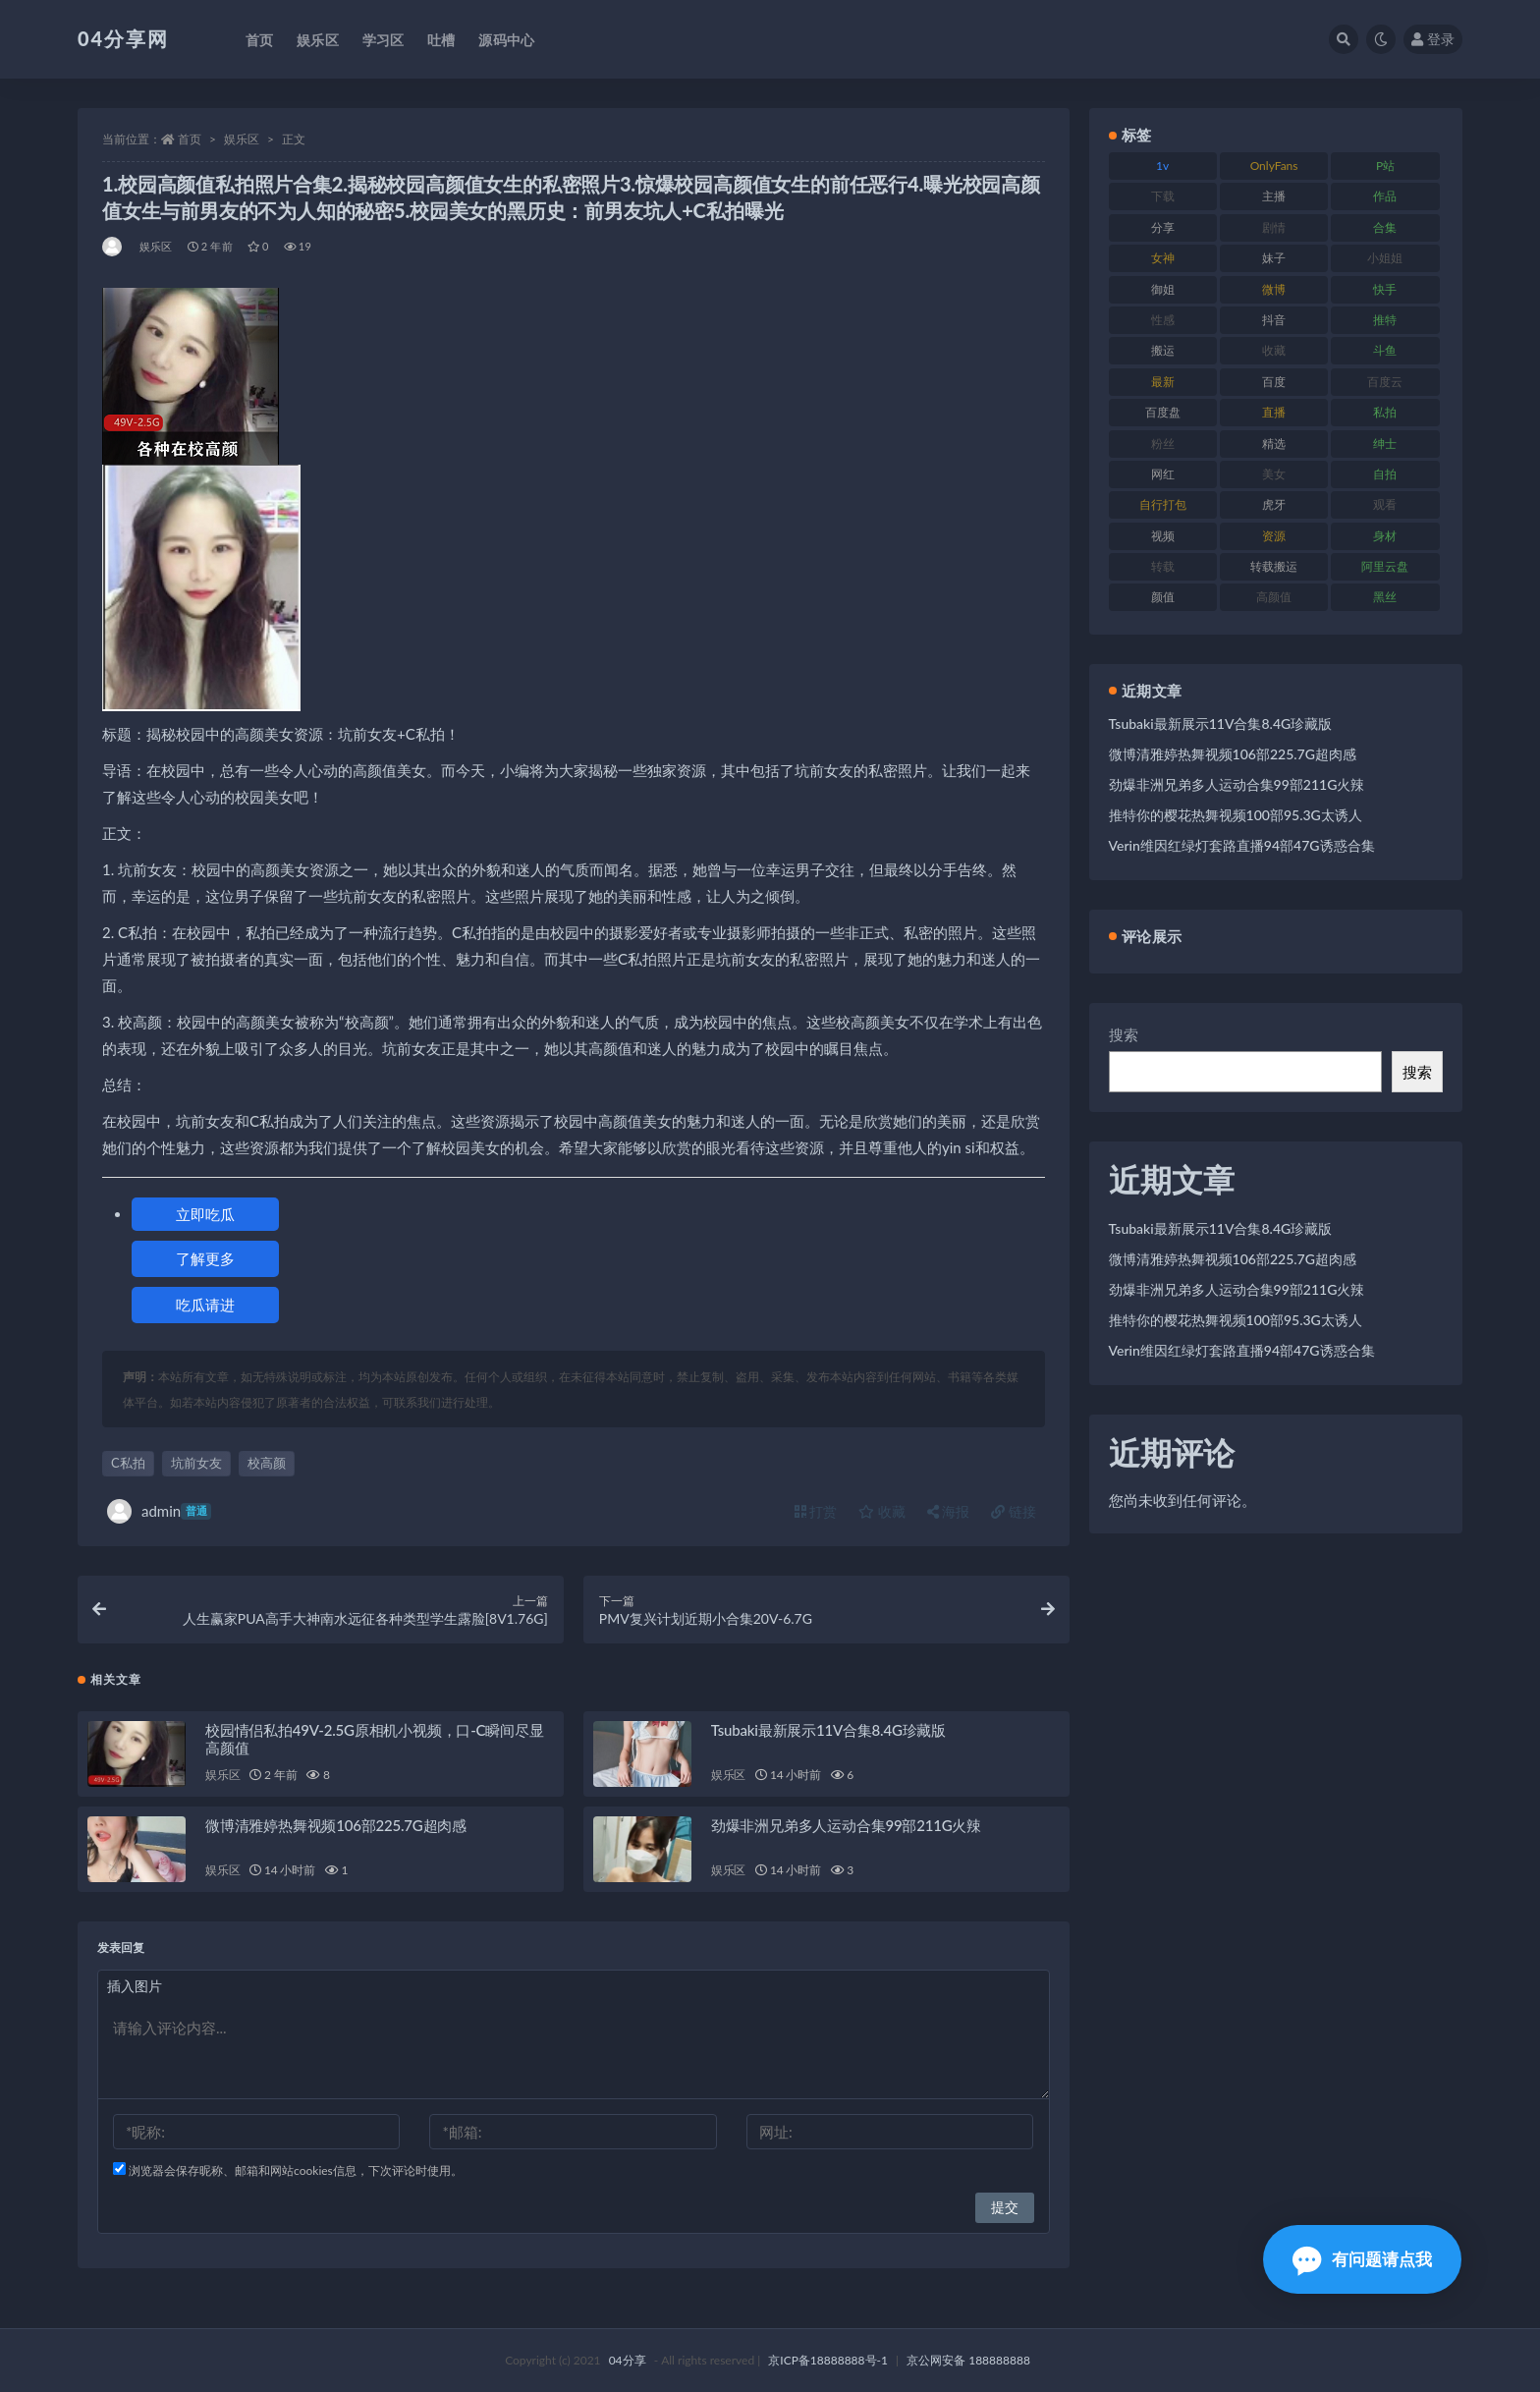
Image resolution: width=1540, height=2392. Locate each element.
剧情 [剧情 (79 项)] (1274, 227)
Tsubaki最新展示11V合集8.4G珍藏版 (828, 1730)
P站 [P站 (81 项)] (1385, 165)
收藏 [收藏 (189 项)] (1274, 350)
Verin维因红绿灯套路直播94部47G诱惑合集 (1242, 845)
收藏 (882, 1511)
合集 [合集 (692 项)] (1385, 227)
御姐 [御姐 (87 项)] (1163, 289)
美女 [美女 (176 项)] (1274, 474)
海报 (948, 1511)
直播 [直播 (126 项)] (1274, 412)
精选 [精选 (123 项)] (1274, 443)
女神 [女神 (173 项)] (1163, 257)
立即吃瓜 (205, 1214)
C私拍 (128, 1463)
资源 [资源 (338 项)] (1274, 535)
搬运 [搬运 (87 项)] (1163, 350)
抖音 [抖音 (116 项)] (1274, 319)
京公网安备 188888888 (968, 2360)
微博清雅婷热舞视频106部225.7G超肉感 (336, 1825)
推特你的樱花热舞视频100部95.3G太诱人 (1235, 815)
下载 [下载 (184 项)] (1163, 196)
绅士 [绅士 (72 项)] (1385, 443)
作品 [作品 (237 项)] (1385, 196)
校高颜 (267, 1463)
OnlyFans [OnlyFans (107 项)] (1274, 165)
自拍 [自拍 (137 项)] (1385, 474)
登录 (1433, 38)
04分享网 (123, 38)
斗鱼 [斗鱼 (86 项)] (1385, 350)
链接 (1013, 1511)
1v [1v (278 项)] (1162, 165)
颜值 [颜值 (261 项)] (1163, 596)
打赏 (816, 1511)
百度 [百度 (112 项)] (1274, 381)
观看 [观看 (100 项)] (1385, 504)
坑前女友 (196, 1463)
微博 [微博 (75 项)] (1274, 289)
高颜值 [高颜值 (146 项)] (1274, 596)
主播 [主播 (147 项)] (1274, 196)
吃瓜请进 (205, 1304)
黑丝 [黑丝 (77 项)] (1385, 596)
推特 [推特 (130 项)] (1385, 319)
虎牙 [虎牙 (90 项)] (1274, 504)
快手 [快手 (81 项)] (1385, 289)
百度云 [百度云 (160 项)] (1384, 381)
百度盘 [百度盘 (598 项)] (1163, 412)
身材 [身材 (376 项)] (1385, 535)
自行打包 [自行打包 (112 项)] (1162, 504)
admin (159, 1511)
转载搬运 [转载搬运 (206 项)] (1273, 566)
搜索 (1123, 1034)
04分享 (627, 2360)
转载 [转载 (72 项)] (1163, 566)
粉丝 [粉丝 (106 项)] (1163, 443)
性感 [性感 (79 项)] (1163, 319)
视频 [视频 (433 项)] (1163, 535)
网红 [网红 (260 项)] (1163, 474)
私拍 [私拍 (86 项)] (1385, 412)
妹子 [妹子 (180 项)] (1274, 257)
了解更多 (205, 1258)
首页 (189, 139)
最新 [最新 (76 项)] (1163, 381)
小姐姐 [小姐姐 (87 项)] (1384, 257)
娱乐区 (241, 139)
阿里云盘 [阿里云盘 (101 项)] (1384, 566)
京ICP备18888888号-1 (828, 2360)
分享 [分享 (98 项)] (1163, 227)
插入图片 (134, 1985)
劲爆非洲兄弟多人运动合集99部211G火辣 (846, 1825)
